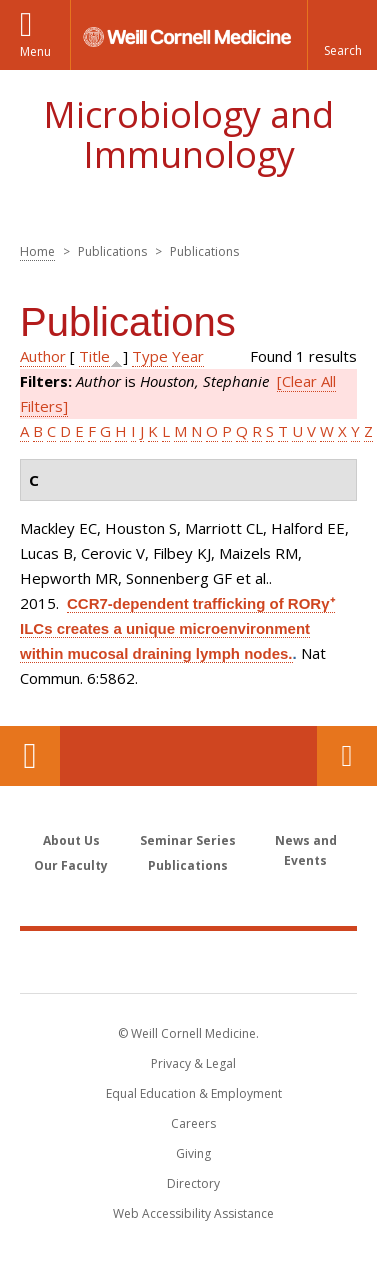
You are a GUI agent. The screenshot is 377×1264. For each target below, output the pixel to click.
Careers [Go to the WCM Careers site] (193, 1123)
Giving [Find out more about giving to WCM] (193, 1153)
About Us (71, 840)
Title (94, 356)
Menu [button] (35, 51)
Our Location (30, 756)
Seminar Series (188, 840)
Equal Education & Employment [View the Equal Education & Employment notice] (194, 1093)
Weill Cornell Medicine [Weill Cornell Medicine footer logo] (189, 961)
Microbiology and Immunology (188, 134)
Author (43, 356)
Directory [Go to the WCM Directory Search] (193, 1183)
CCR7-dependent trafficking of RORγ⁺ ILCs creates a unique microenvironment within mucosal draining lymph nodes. (177, 628)
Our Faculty (71, 865)
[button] (342, 35)
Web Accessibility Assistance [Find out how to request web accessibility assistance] (193, 1213)
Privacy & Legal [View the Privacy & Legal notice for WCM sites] (193, 1063)
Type (150, 356)
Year (188, 356)
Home (37, 251)
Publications (188, 865)
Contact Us (347, 756)
